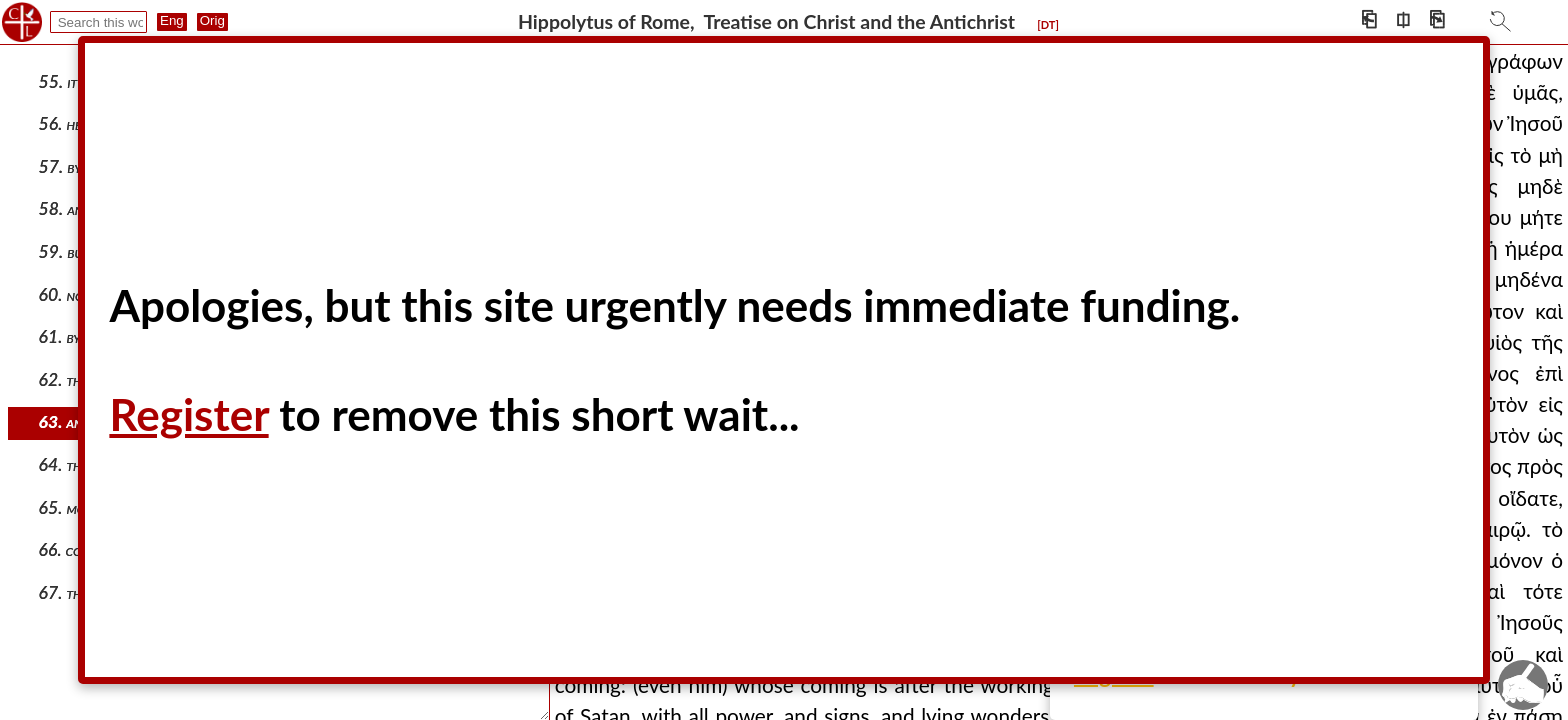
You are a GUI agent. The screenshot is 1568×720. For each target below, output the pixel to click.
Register (188, 414)
